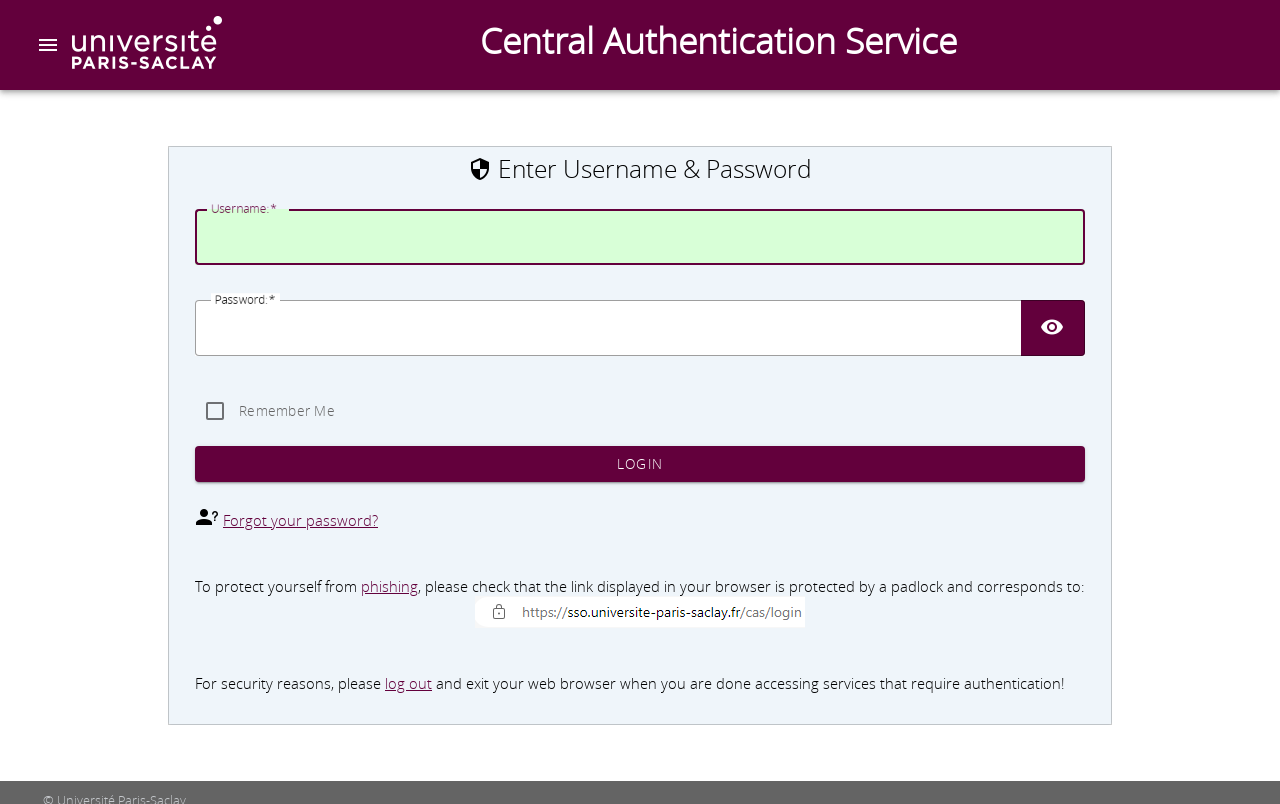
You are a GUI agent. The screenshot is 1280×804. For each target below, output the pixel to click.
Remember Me (287, 411)
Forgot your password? (300, 520)
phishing (389, 586)
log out (408, 683)
